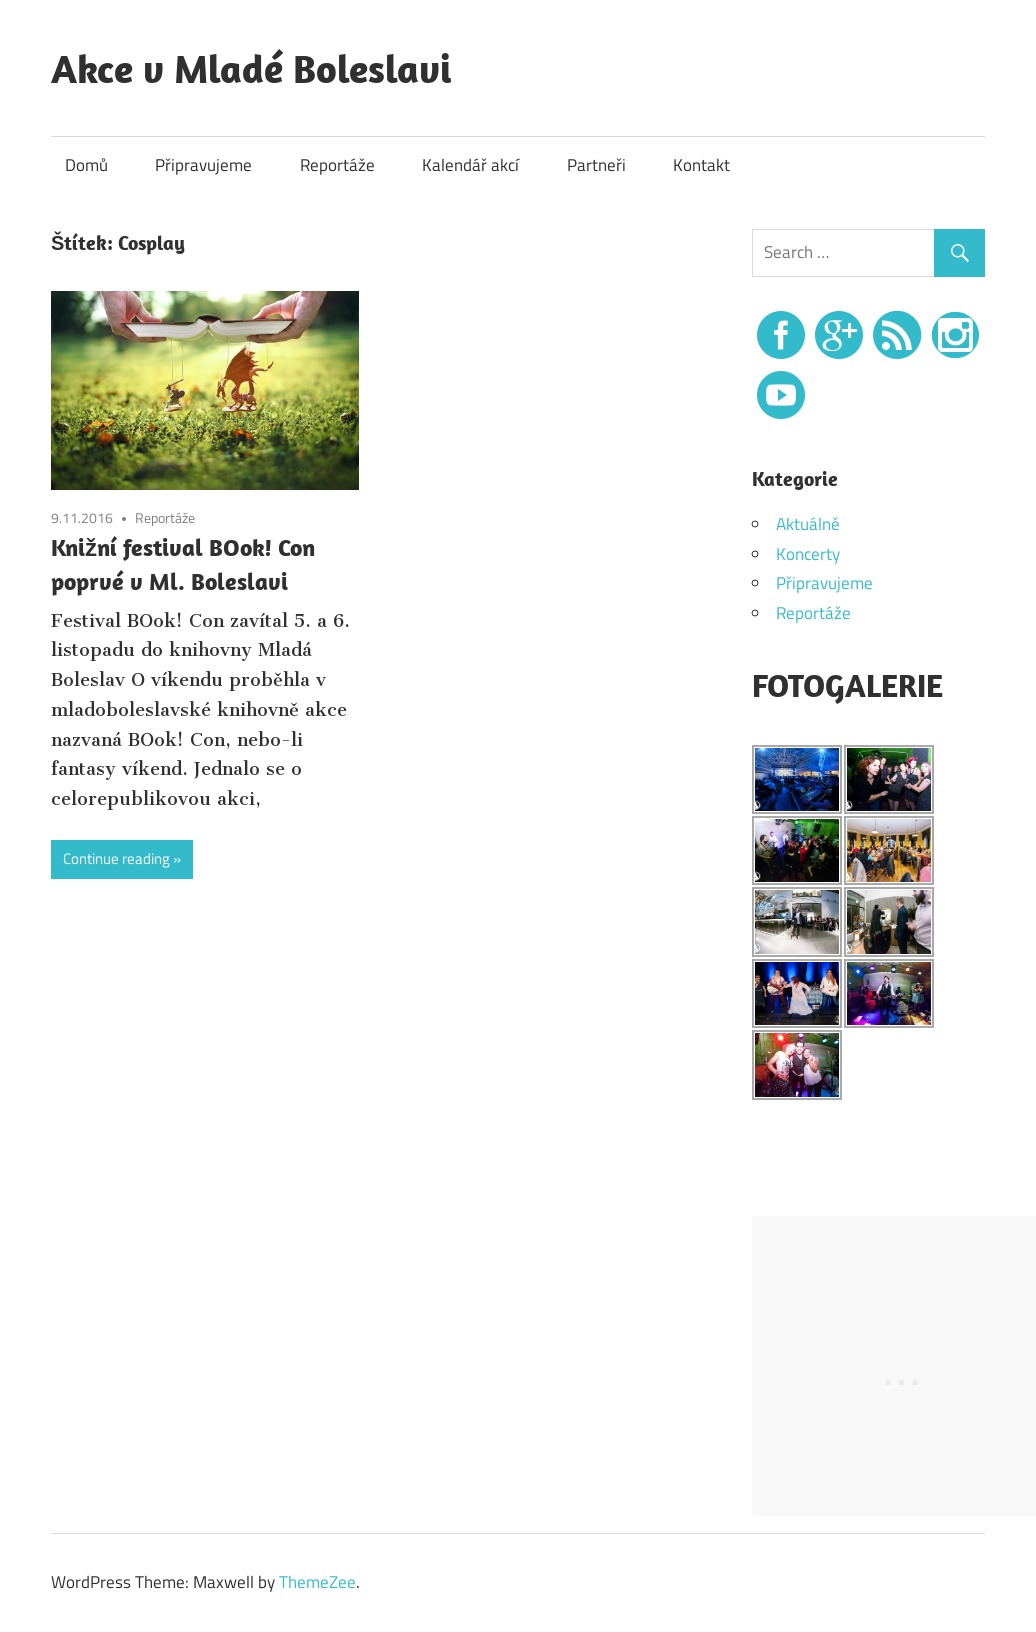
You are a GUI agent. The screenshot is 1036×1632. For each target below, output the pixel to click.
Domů (86, 165)
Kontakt (701, 165)
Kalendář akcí (470, 165)
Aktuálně (808, 524)
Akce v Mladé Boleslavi (251, 68)
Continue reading (116, 858)
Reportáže (337, 165)
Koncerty (808, 554)
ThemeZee (317, 1582)
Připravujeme (203, 165)
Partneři (596, 165)
